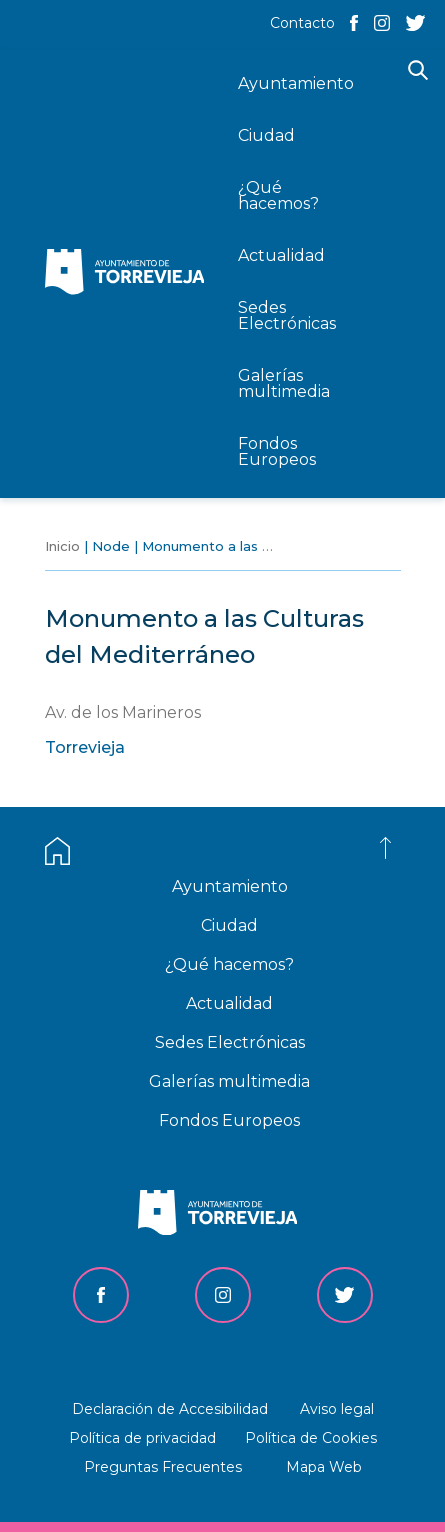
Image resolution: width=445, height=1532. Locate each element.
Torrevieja (85, 747)
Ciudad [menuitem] (266, 135)
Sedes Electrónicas (230, 1042)
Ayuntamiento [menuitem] (296, 83)
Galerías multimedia (229, 1081)
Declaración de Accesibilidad (170, 1409)
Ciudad (229, 925)
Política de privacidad (142, 1438)
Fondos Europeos (229, 1120)
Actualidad (229, 1003)
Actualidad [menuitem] (281, 255)
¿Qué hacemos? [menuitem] (278, 195)
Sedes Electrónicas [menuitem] (287, 315)
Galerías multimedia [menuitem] (284, 383)
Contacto (302, 23)
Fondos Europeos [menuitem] (277, 451)
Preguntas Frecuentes (163, 1467)
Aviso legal (337, 1409)
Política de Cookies (311, 1438)
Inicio (62, 546)
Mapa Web (324, 1467)
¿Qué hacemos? (229, 964)
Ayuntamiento (230, 886)
